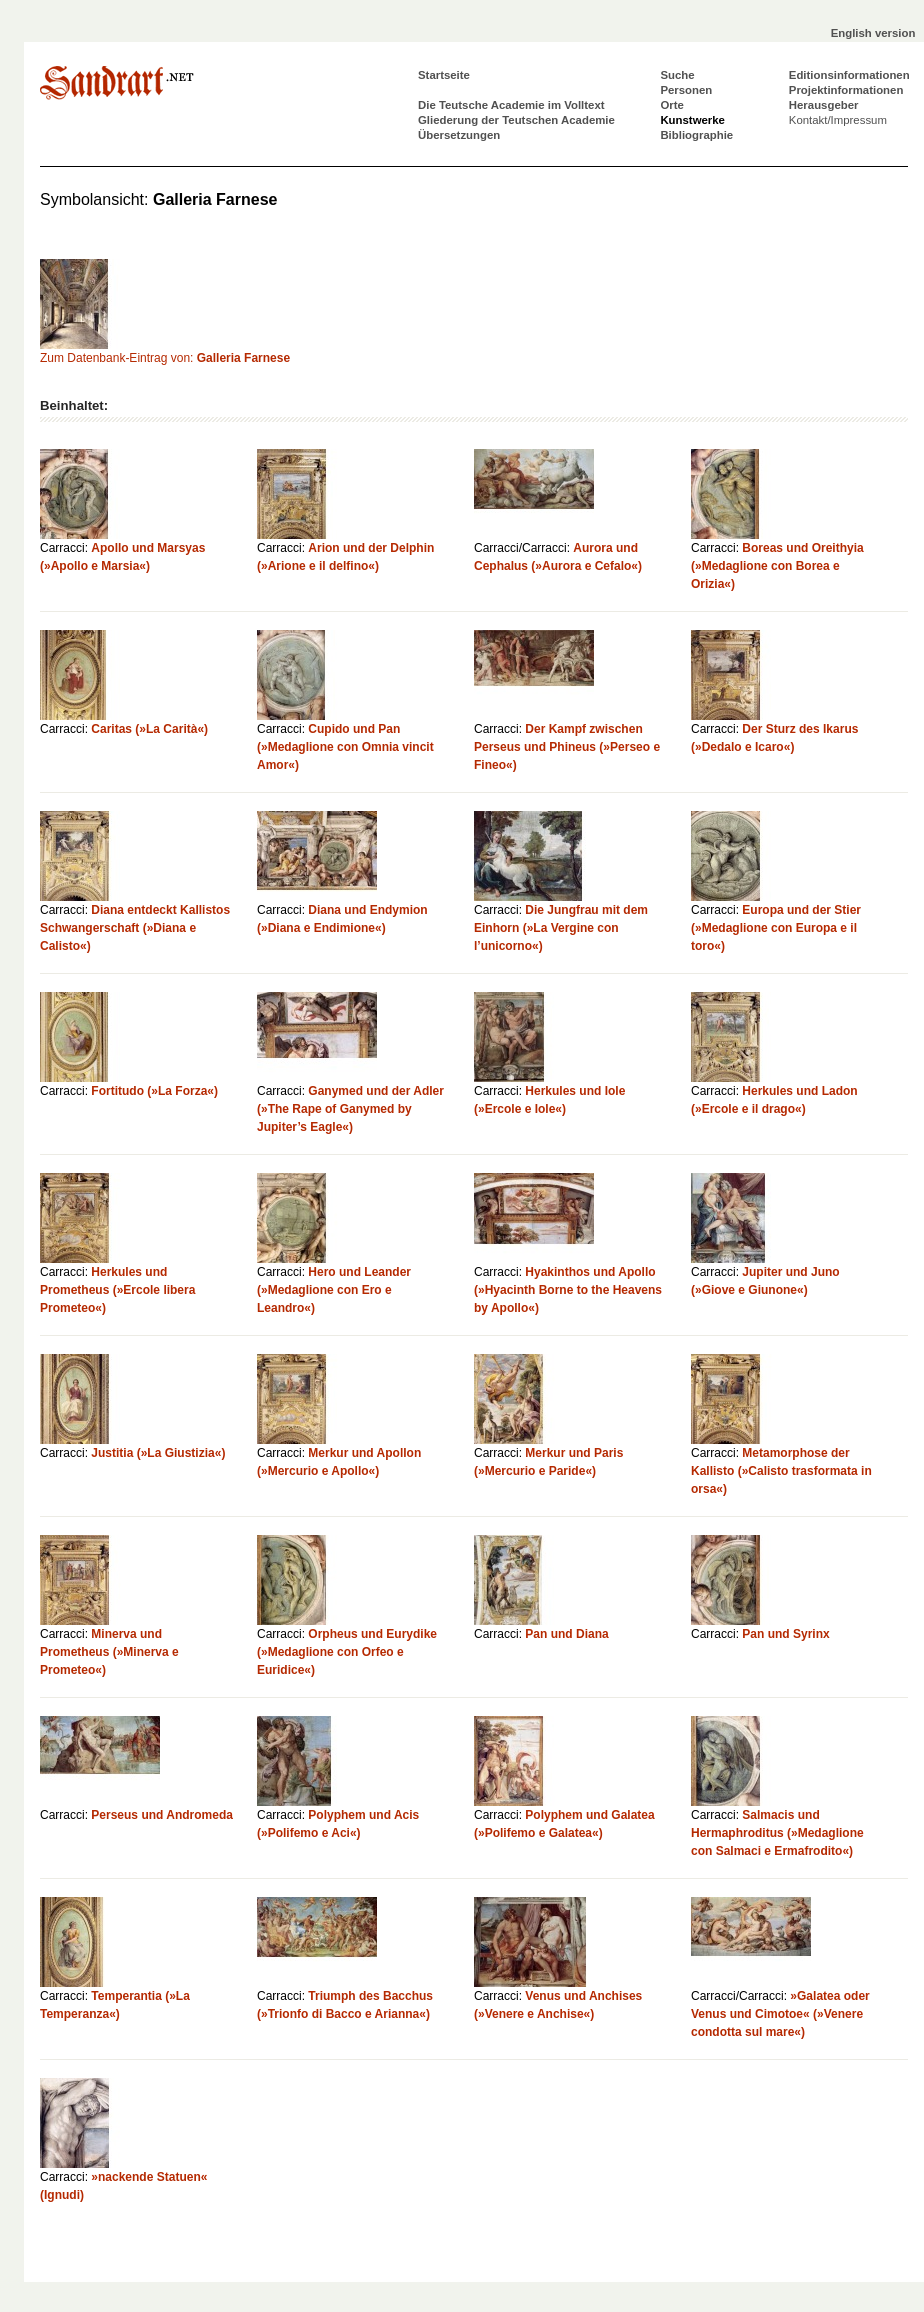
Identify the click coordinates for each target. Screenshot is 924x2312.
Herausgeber (824, 105)
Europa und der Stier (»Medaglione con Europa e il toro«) (776, 928)
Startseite (444, 75)
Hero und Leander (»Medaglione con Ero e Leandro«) (334, 1290)
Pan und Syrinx (785, 1634)
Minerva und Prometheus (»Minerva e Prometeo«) (109, 1652)
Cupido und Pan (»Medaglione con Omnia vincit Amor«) (345, 747)
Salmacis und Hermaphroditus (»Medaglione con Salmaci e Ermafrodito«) (777, 1833)
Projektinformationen (846, 90)
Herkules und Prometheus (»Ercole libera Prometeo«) (117, 1290)
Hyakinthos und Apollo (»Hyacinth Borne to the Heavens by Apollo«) (568, 1290)
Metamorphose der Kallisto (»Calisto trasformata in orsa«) (781, 1471)
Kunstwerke (692, 120)
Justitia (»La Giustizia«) (158, 1453)
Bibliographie (696, 135)
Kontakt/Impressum (838, 120)
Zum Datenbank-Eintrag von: (165, 358)
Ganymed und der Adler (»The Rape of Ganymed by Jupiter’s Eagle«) (350, 1109)
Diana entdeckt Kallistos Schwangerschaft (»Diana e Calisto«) (135, 928)
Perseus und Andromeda (162, 1815)
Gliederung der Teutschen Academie (516, 120)
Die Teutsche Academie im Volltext (511, 105)
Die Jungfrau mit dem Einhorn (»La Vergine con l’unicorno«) (561, 928)
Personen (686, 90)
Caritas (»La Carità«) (149, 729)
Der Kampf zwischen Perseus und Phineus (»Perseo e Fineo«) (567, 747)
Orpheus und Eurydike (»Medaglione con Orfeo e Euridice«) (347, 1652)
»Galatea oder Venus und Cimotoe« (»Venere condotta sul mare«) (780, 2014)
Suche (677, 75)
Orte (671, 105)
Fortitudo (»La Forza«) (154, 1091)
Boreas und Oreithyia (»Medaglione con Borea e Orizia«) (777, 566)
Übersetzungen (459, 135)
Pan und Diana (566, 1634)
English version (873, 33)
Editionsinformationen (849, 75)
